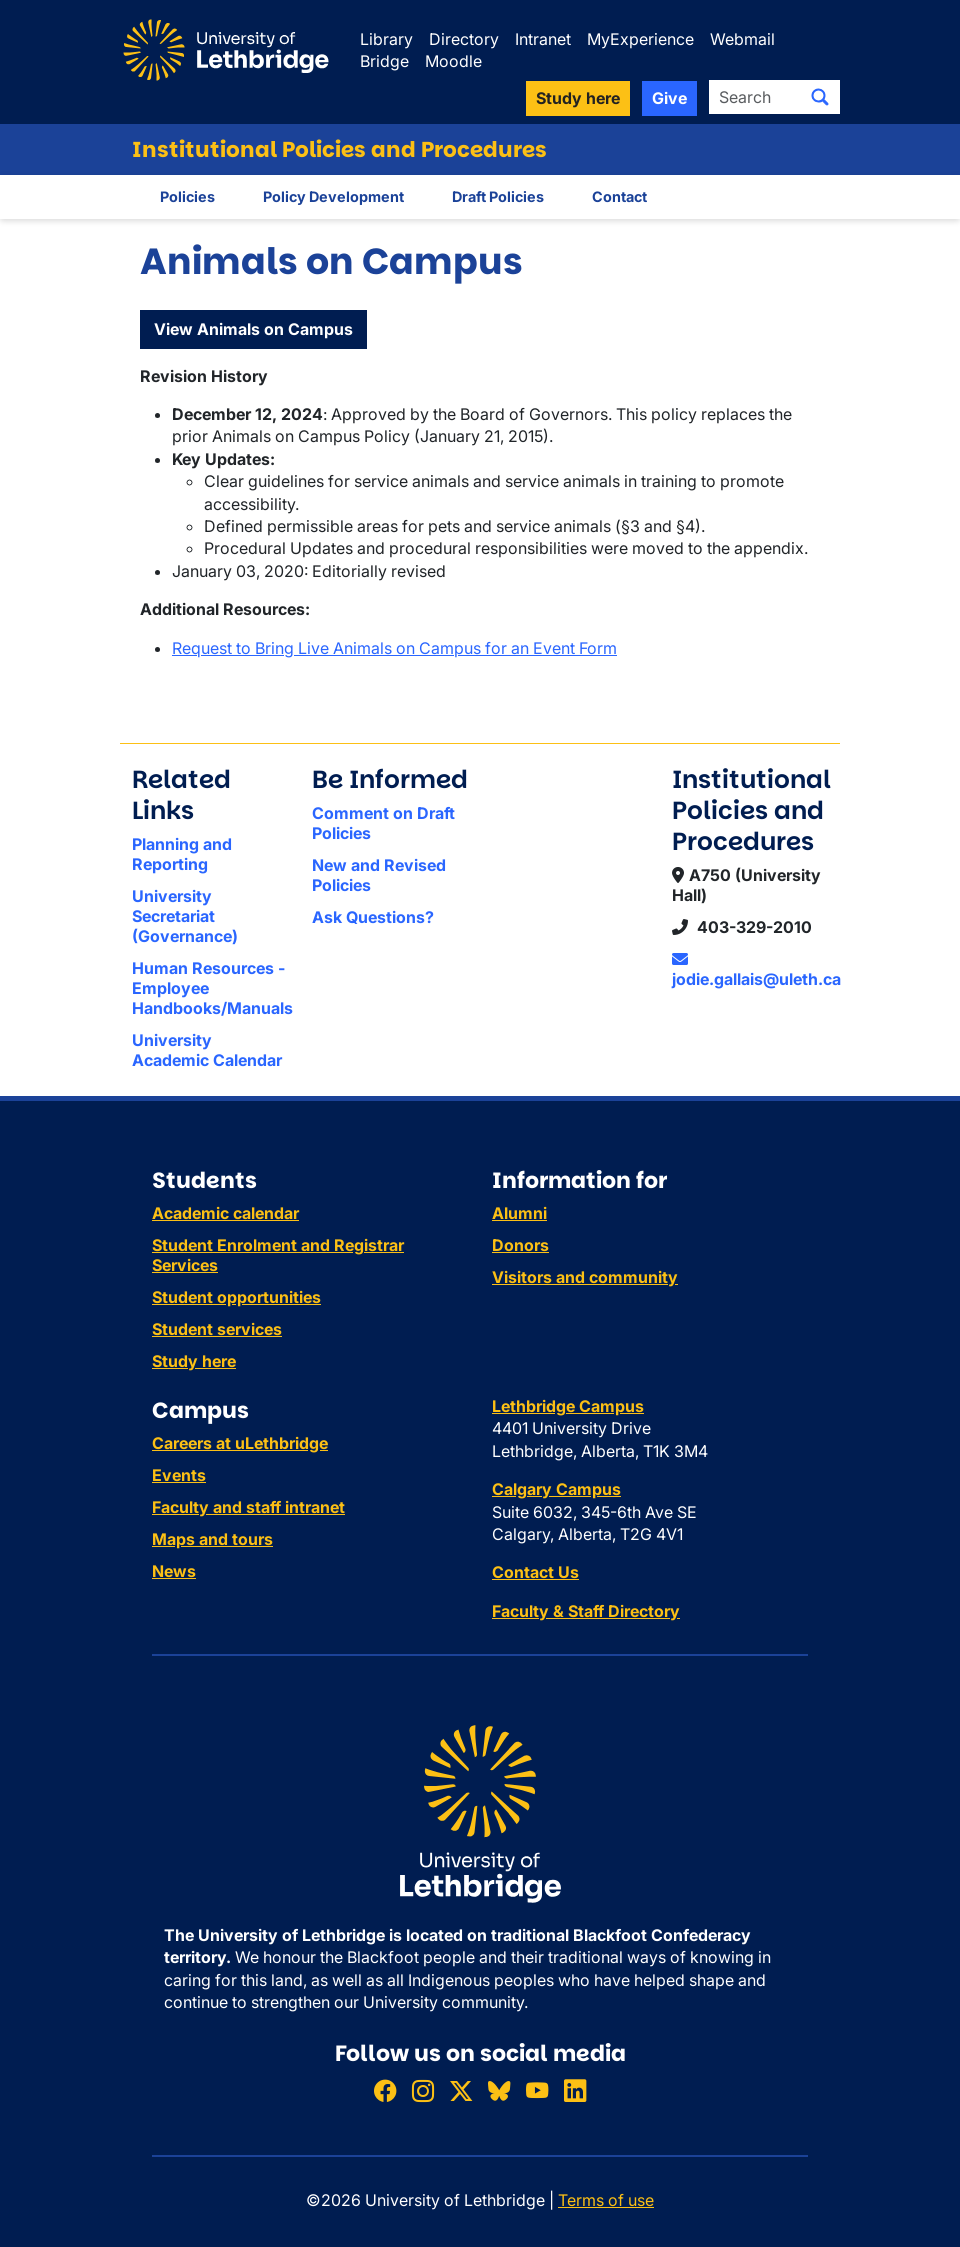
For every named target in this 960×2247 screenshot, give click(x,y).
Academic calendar (225, 1213)
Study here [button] (578, 98)
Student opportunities (236, 1297)
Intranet (543, 39)
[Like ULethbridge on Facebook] (385, 2090)
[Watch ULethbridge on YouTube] (537, 2090)
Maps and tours (212, 1539)
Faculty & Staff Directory (586, 1611)
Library (386, 39)
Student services (217, 1329)
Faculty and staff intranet (248, 1507)
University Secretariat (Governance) (185, 916)
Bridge (384, 61)
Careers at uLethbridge (240, 1443)
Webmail (742, 39)
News (174, 1571)
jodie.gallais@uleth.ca (756, 970)
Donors (520, 1245)
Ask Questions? (373, 917)
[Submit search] (820, 97)
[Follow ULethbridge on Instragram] (423, 2090)
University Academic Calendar (207, 1050)
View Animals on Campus (253, 329)
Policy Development (333, 196)
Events (179, 1475)
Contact (619, 196)
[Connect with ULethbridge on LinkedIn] (575, 2090)
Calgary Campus (556, 1489)
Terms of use (606, 2200)
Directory (464, 39)
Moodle (453, 61)
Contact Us (535, 1572)
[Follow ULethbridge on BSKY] (499, 2090)
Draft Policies (498, 196)
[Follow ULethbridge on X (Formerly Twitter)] (461, 2090)
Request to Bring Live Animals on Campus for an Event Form (394, 648)
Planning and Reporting (182, 854)
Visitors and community (585, 1277)
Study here (194, 1361)
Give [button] (669, 98)
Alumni (519, 1213)
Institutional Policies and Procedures (339, 149)
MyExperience (640, 39)
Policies (187, 196)
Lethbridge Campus (568, 1406)
